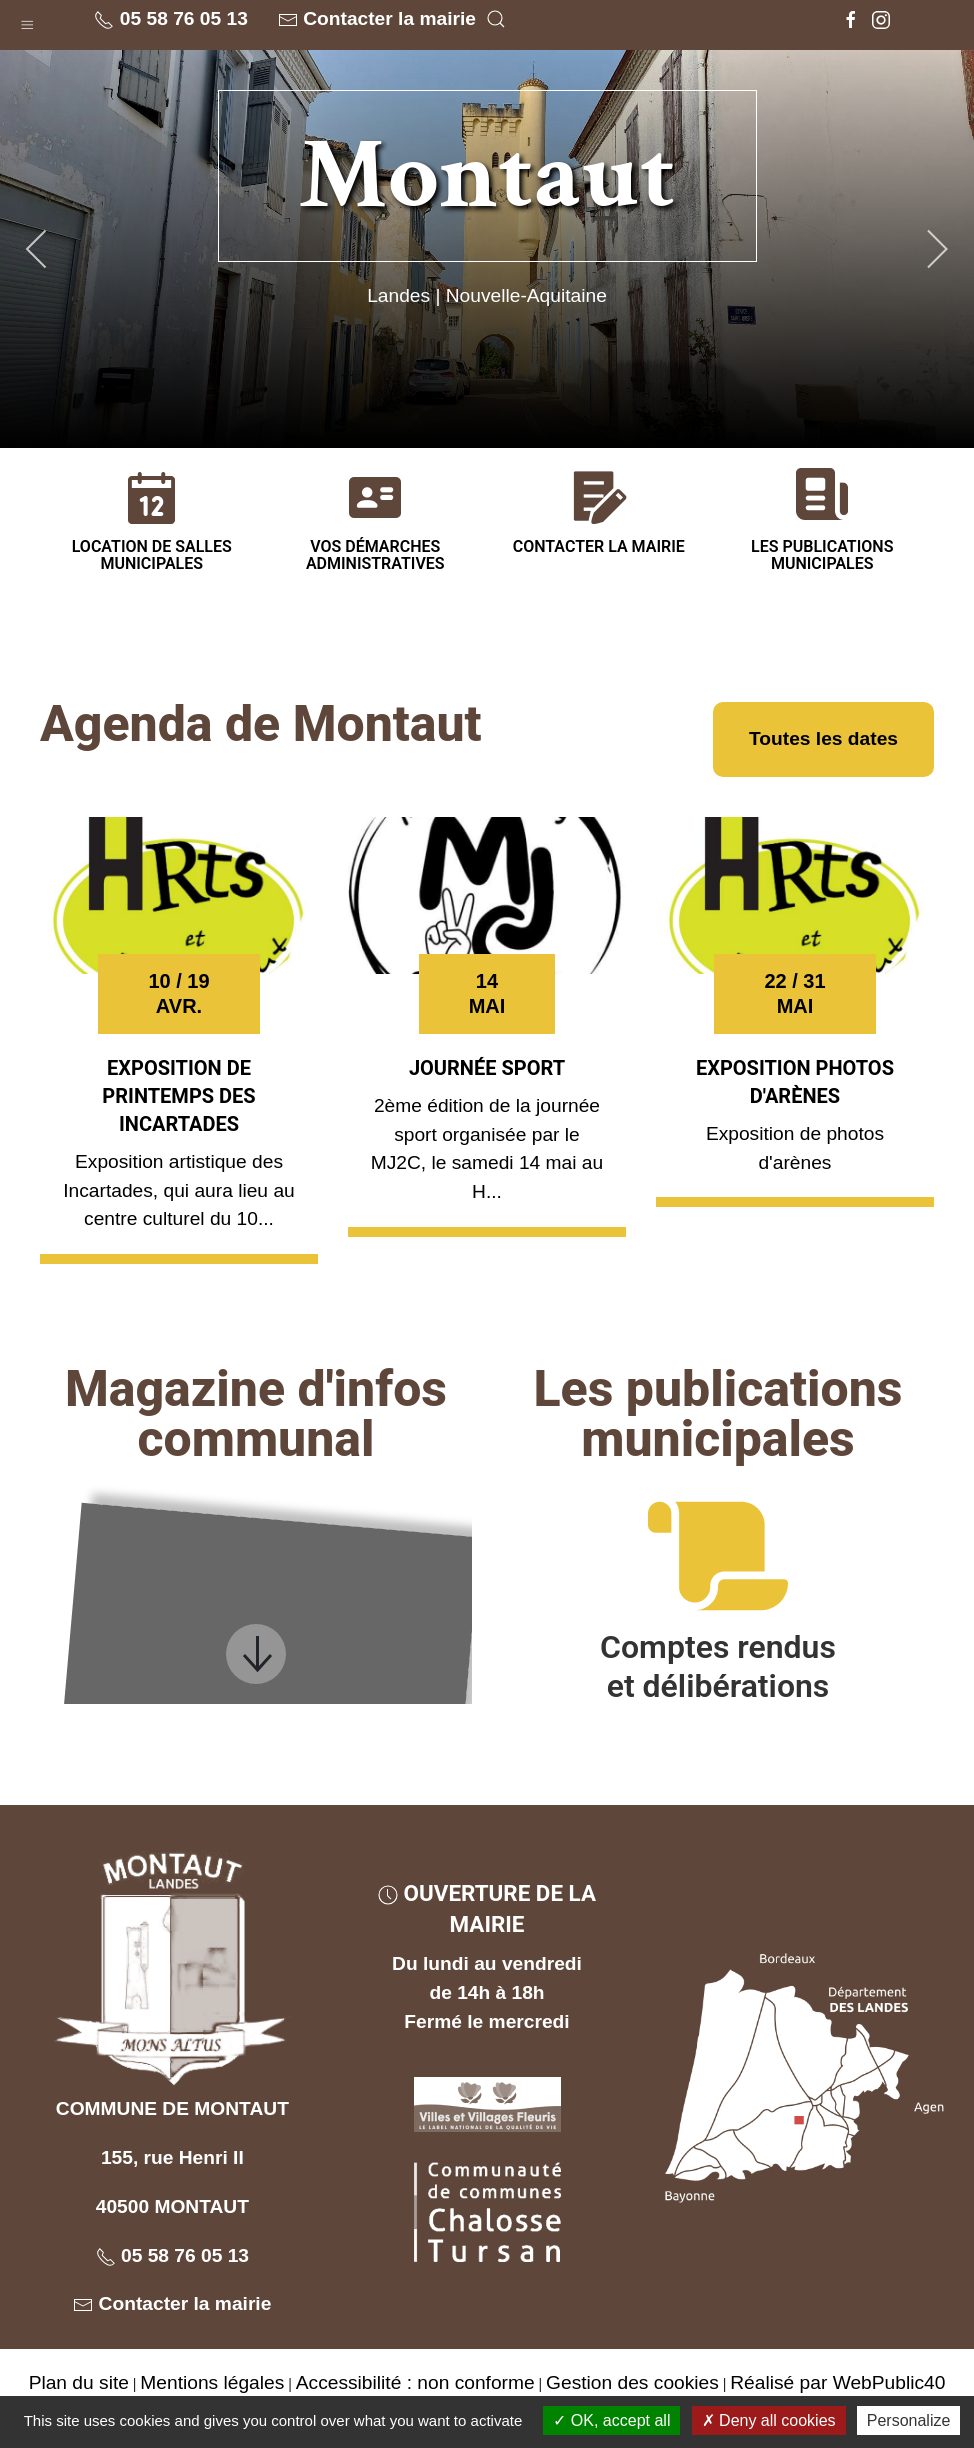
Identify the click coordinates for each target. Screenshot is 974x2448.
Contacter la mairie (377, 19)
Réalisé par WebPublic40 (837, 2382)
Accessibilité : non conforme (415, 2382)
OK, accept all (611, 2420)
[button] (27, 20)
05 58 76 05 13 (170, 19)
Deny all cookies (769, 2420)
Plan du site (79, 2382)
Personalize (909, 2420)
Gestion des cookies (632, 2382)
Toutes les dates (823, 738)
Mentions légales (212, 2382)
